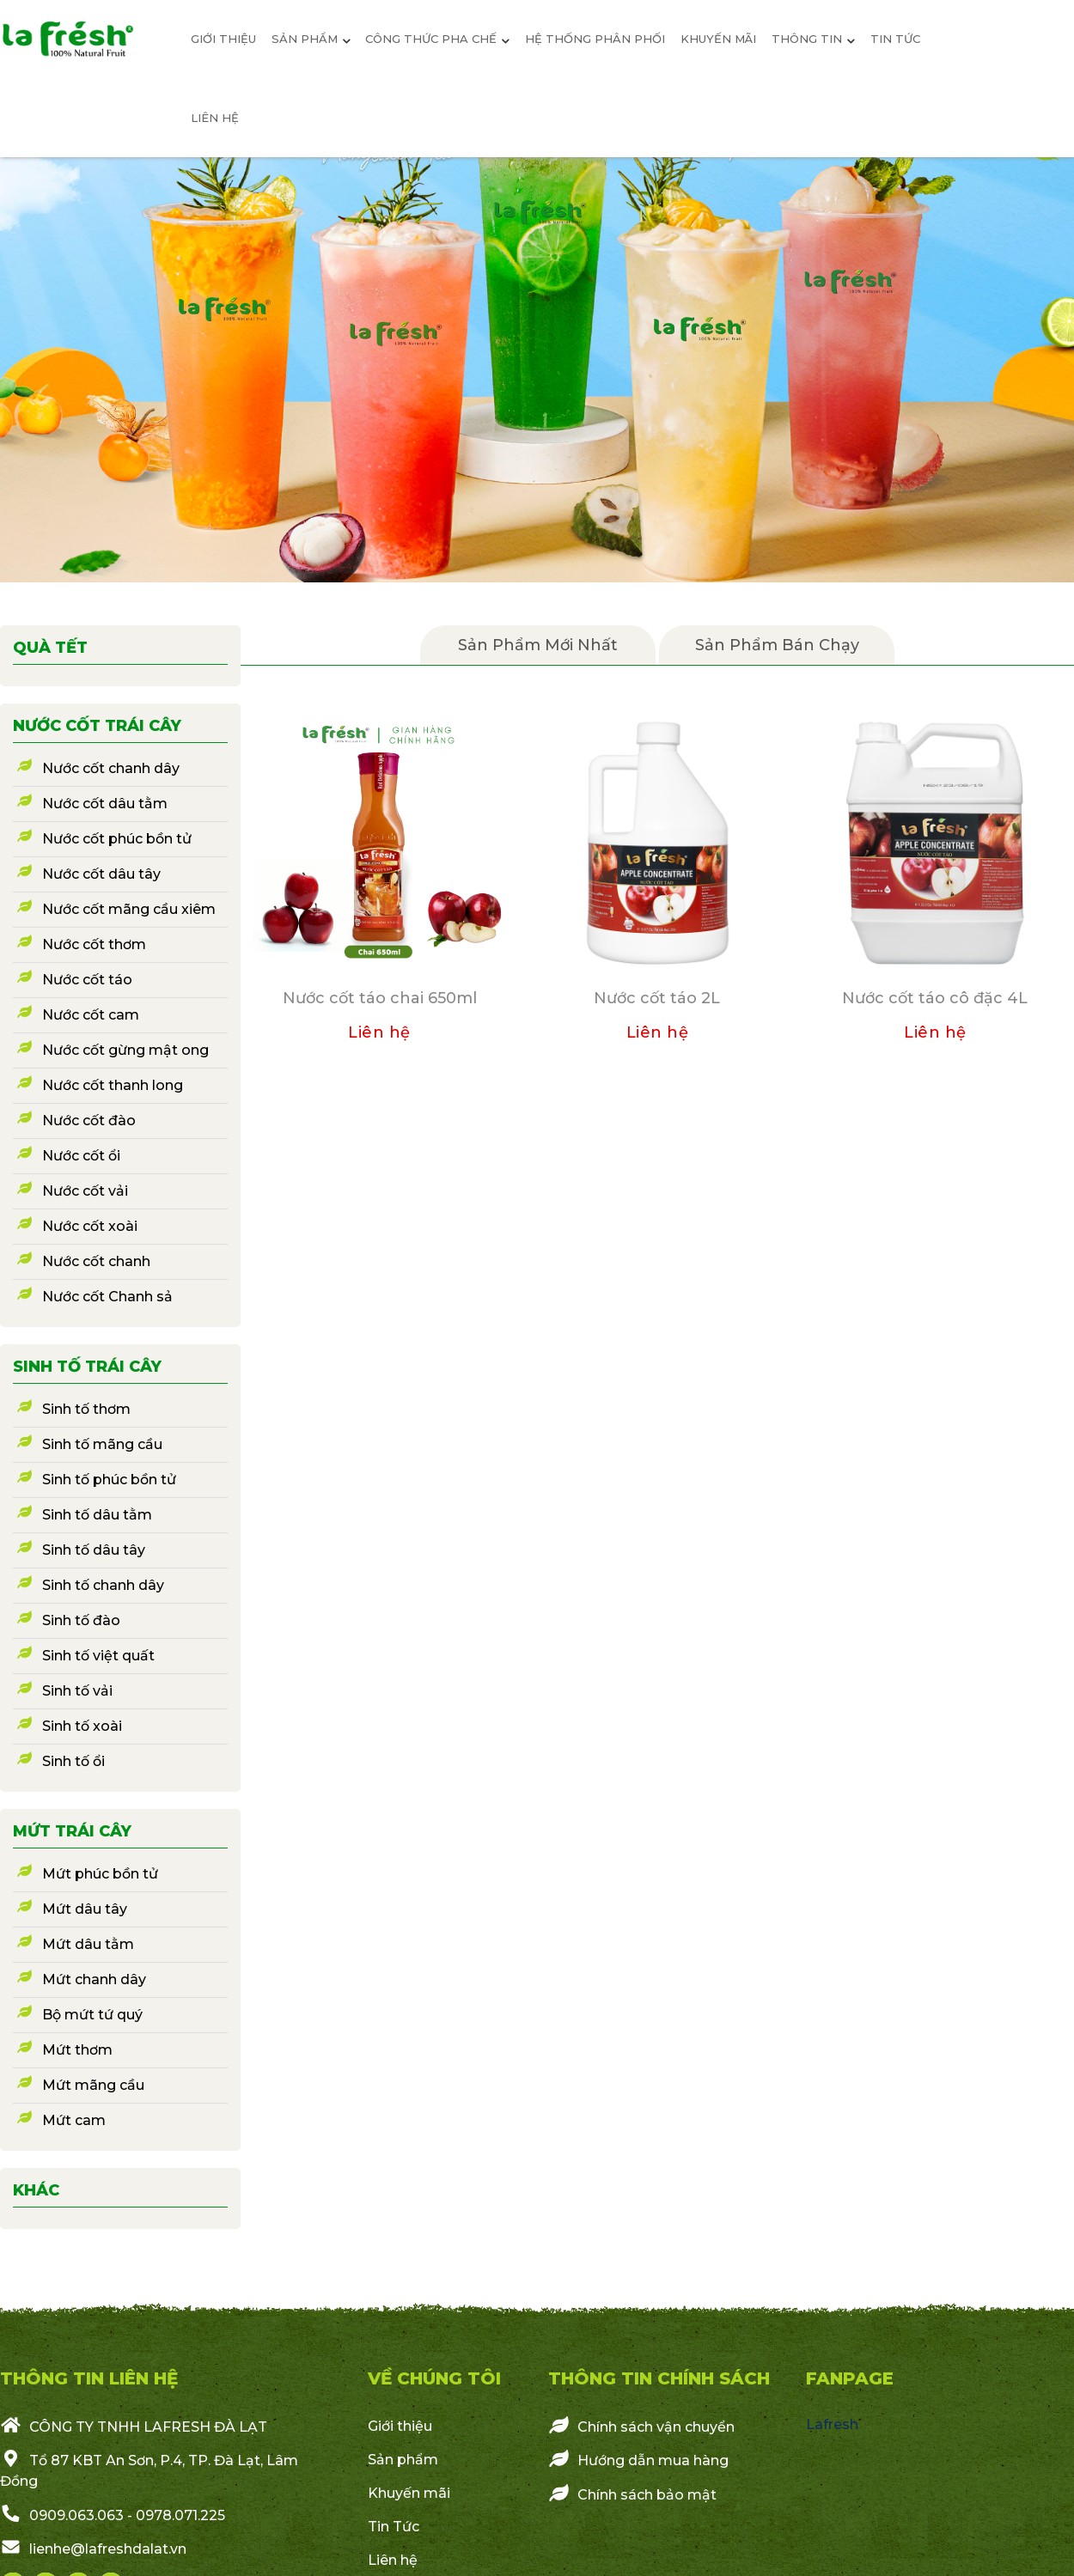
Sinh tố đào (81, 1620)
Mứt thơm (77, 2050)
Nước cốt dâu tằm (105, 803)
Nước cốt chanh (96, 1261)
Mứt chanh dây (94, 1979)
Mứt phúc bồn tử (100, 1874)
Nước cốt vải (85, 1191)
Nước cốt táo (87, 979)
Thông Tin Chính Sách (659, 2378)
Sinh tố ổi (73, 1761)
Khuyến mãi (718, 39)
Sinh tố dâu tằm (97, 1515)
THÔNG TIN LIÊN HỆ (89, 2378)
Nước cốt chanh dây (111, 768)
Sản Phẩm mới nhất (538, 645)
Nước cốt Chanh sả (107, 1296)
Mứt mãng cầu (93, 2085)
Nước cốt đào (89, 1120)
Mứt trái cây (72, 1831)
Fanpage (850, 2378)
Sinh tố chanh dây (103, 1585)
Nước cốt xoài (89, 1226)
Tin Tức (393, 2526)
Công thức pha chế (437, 39)
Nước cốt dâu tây (101, 874)
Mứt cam (74, 2120)
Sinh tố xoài (82, 1726)
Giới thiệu (400, 2426)
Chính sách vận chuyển (641, 2425)
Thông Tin (813, 39)
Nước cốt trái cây (97, 725)
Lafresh (832, 2424)
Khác (36, 2190)
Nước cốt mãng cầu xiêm (129, 909)
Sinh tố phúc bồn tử (109, 1479)
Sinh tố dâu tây (93, 1550)
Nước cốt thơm (94, 944)
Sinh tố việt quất (98, 1655)
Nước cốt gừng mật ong (125, 1050)
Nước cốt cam (90, 1015)
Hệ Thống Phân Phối (595, 39)
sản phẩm (311, 39)
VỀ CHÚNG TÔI (434, 2378)
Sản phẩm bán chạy (777, 645)
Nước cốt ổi (81, 1156)
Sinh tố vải (77, 1691)
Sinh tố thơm (86, 1409)
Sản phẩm (403, 2459)
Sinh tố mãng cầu (102, 1444)
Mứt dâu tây (84, 1909)
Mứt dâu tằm (88, 1944)
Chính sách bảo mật (632, 2493)
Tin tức (895, 39)
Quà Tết (50, 647)
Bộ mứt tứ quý (92, 2015)
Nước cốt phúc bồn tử (117, 839)
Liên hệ (215, 118)
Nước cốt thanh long (112, 1085)
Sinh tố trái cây (87, 1366)
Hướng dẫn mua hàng (638, 2459)
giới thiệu (223, 39)
